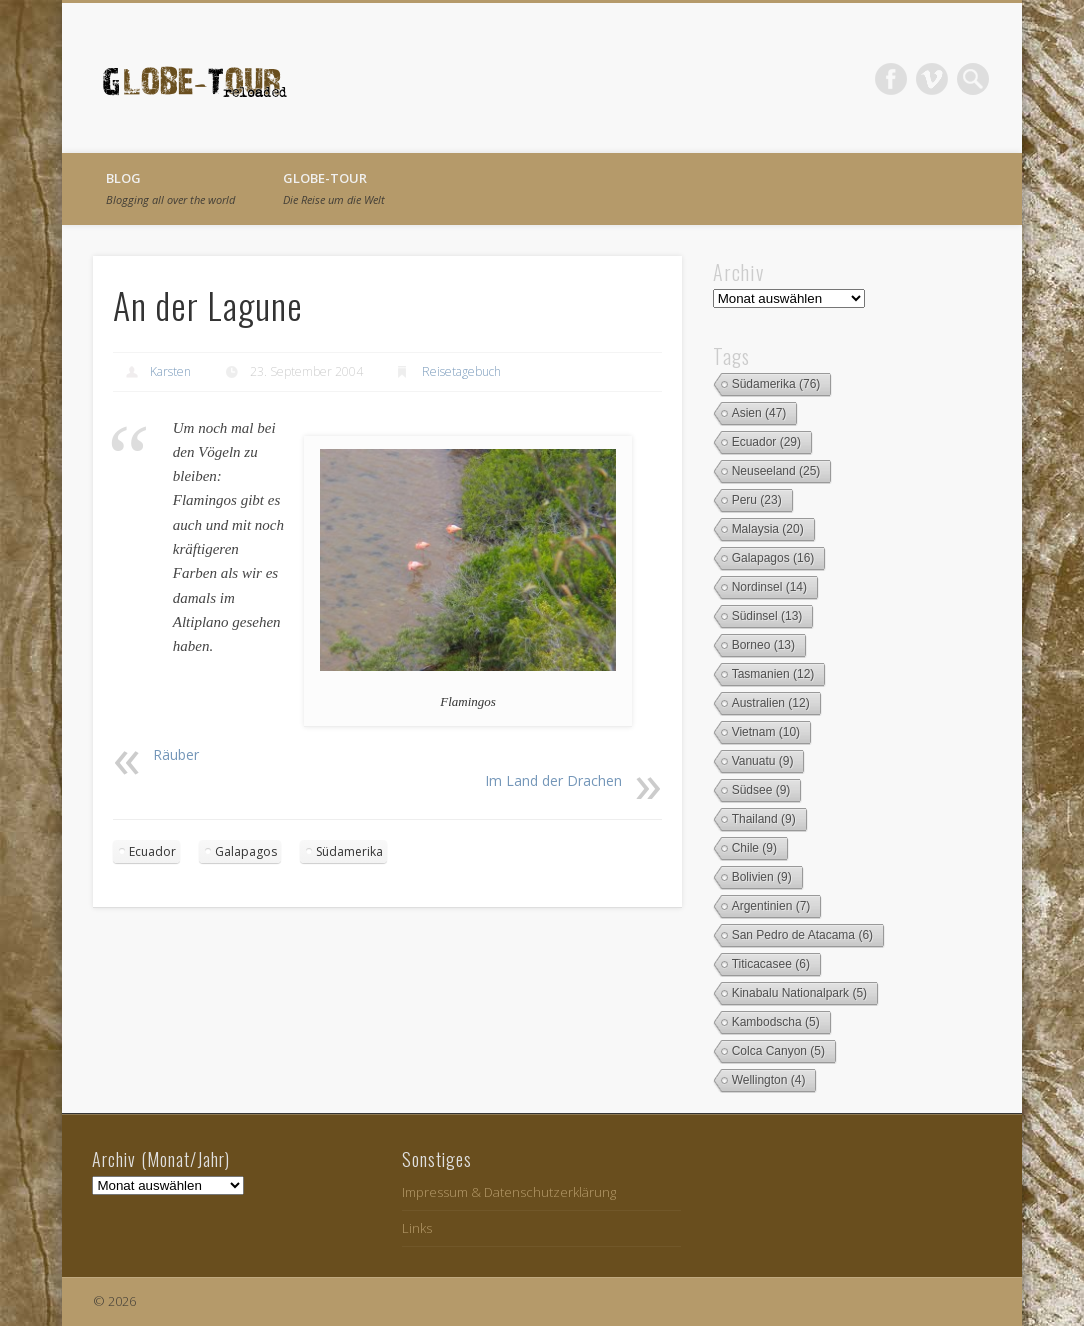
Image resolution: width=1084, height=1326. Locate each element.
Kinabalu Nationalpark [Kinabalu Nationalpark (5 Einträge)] (799, 993)
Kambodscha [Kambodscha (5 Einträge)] (776, 1022)
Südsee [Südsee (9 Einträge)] (761, 790)
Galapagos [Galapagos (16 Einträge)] (773, 558)
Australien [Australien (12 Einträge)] (771, 703)
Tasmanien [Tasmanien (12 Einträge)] (773, 674)
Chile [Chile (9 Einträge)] (754, 848)
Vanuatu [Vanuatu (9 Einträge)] (763, 761)
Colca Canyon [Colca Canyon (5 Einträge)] (778, 1051)
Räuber (176, 754)
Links (417, 1228)
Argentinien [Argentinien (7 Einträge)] (771, 906)
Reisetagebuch (461, 371)
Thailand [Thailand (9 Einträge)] (764, 819)
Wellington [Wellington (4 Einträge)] (769, 1080)
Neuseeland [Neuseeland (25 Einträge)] (776, 471)
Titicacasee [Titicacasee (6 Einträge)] (771, 964)
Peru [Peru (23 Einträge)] (757, 500)
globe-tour (334, 188)
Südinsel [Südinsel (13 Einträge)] (767, 616)
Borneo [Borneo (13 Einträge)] (763, 645)
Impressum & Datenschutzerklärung (509, 1192)
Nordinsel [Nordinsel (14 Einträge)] (769, 587)
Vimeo (932, 79)
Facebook (891, 79)
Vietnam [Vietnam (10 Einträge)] (766, 732)
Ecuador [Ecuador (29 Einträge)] (766, 442)
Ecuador (152, 851)
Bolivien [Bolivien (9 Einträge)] (762, 877)
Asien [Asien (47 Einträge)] (759, 413)
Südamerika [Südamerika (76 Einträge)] (776, 384)
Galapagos (246, 851)
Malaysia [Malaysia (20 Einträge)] (768, 529)
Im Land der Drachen (553, 780)
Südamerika (349, 851)
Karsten (170, 371)
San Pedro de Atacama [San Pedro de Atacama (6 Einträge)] (802, 935)
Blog (170, 188)
